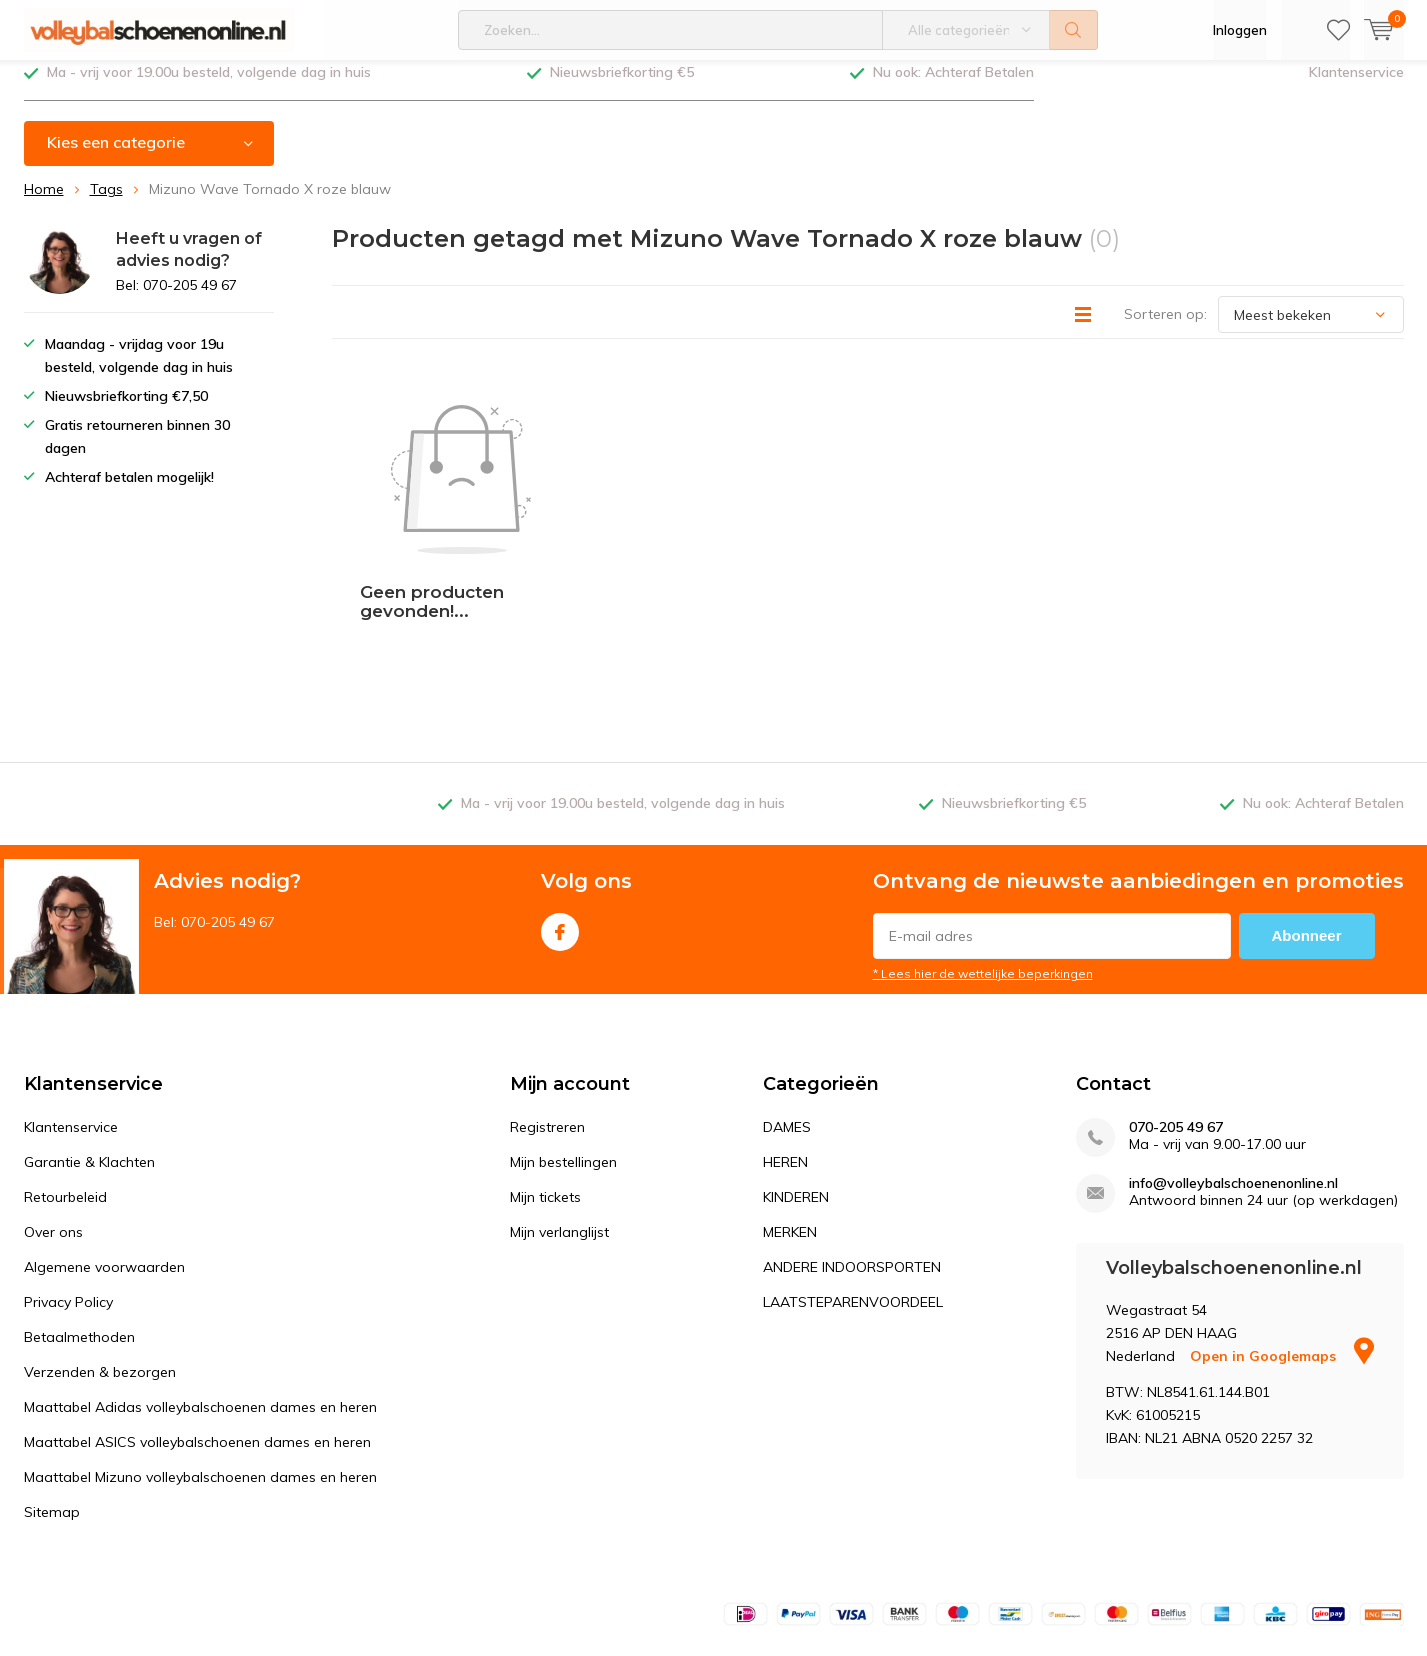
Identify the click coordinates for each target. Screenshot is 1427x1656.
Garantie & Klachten (89, 1041)
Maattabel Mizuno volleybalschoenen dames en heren (200, 1356)
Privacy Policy (68, 1181)
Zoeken (1074, 30)
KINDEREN (796, 1076)
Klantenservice (1356, 87)
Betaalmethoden (79, 1216)
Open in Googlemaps (1282, 1235)
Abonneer (1307, 814)
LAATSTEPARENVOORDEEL (853, 1181)
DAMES (787, 1006)
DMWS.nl (185, 1602)
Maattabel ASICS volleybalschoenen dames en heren (197, 1321)
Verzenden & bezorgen (100, 1251)
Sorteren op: (1165, 329)
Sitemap (52, 1391)
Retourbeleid (65, 1076)
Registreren (547, 1006)
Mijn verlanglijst (559, 1111)
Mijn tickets (545, 1076)
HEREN (785, 1041)
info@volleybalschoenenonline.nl (1233, 1062)
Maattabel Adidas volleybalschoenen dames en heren (200, 1286)
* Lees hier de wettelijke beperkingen (983, 852)
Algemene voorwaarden (104, 1146)
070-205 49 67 (1176, 1006)
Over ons (53, 1111)
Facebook (560, 806)
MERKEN (790, 1111)
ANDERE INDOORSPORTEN (852, 1146)
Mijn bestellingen (563, 1041)
